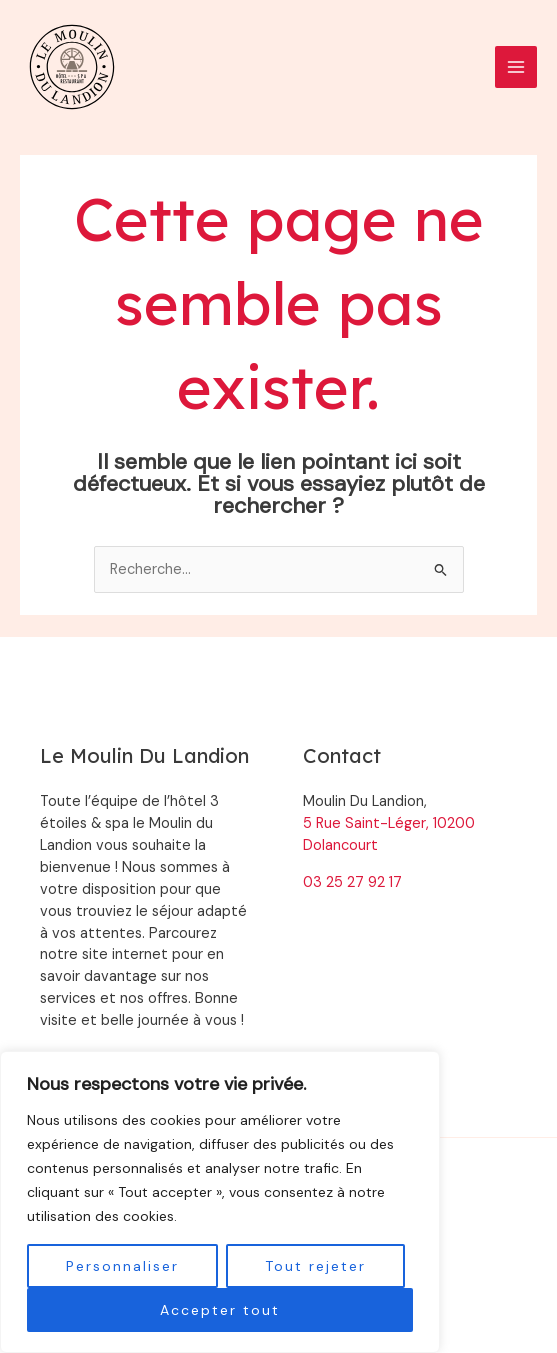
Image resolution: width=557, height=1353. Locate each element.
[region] (220, 1202)
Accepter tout (220, 1310)
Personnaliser (122, 1266)
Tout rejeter (315, 1266)
